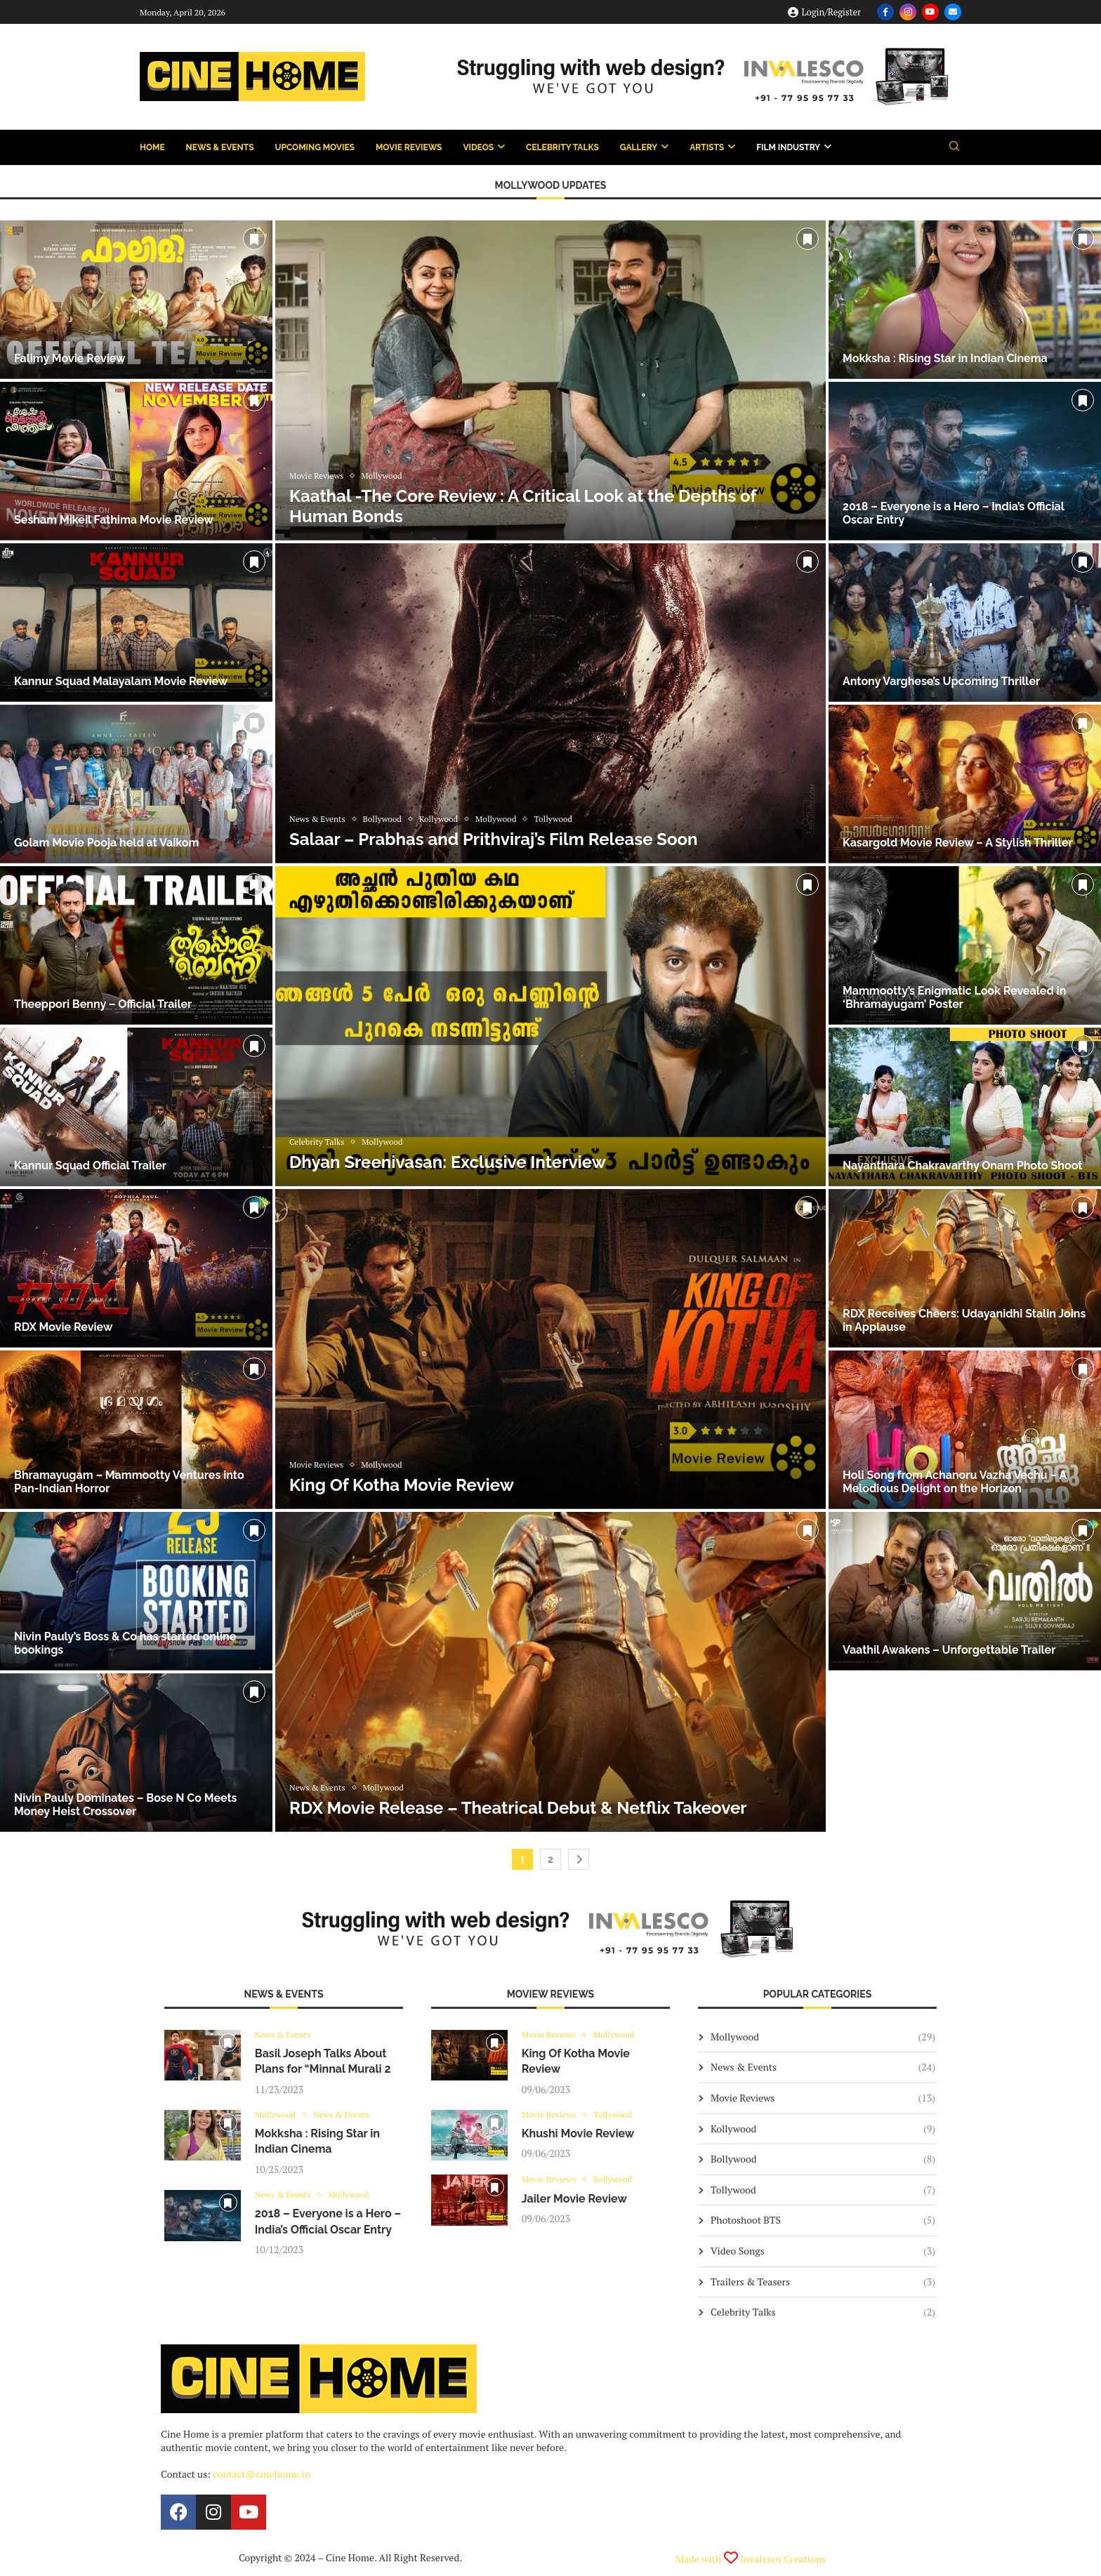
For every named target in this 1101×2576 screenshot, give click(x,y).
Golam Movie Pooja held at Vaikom (106, 842)
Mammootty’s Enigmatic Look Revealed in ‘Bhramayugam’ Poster (954, 997)
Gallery (638, 147)
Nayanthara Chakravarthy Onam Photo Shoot (962, 1165)
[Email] (952, 12)
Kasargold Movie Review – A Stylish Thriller (958, 842)
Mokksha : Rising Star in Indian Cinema (945, 358)
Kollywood (823, 2129)
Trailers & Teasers (823, 2282)
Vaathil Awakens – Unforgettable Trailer (949, 1650)
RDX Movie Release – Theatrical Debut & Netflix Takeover (518, 1808)
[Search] (954, 147)
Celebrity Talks (562, 147)
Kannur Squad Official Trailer (90, 1165)
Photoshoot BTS (823, 2220)
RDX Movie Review (63, 1327)
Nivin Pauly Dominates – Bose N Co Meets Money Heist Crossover (125, 1804)
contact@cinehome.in (261, 2474)
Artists (707, 147)
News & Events (220, 147)
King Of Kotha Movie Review (401, 1485)
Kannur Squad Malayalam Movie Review (121, 681)
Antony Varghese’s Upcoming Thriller (941, 681)
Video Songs (823, 2251)
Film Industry (788, 147)
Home (152, 147)
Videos (478, 147)
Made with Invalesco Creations (750, 2558)
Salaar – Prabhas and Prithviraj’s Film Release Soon (493, 839)
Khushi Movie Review (578, 2135)
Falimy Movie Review (70, 358)
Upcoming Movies (315, 147)
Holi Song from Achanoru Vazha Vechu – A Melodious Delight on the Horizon (955, 1481)
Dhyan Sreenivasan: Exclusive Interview (447, 1162)
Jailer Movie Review (574, 2200)
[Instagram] (907, 12)
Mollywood (823, 2037)
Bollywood (823, 2159)
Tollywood (823, 2190)
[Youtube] (930, 12)
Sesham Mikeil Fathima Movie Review (113, 519)
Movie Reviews (409, 147)
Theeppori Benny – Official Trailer (103, 1004)
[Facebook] (885, 12)
